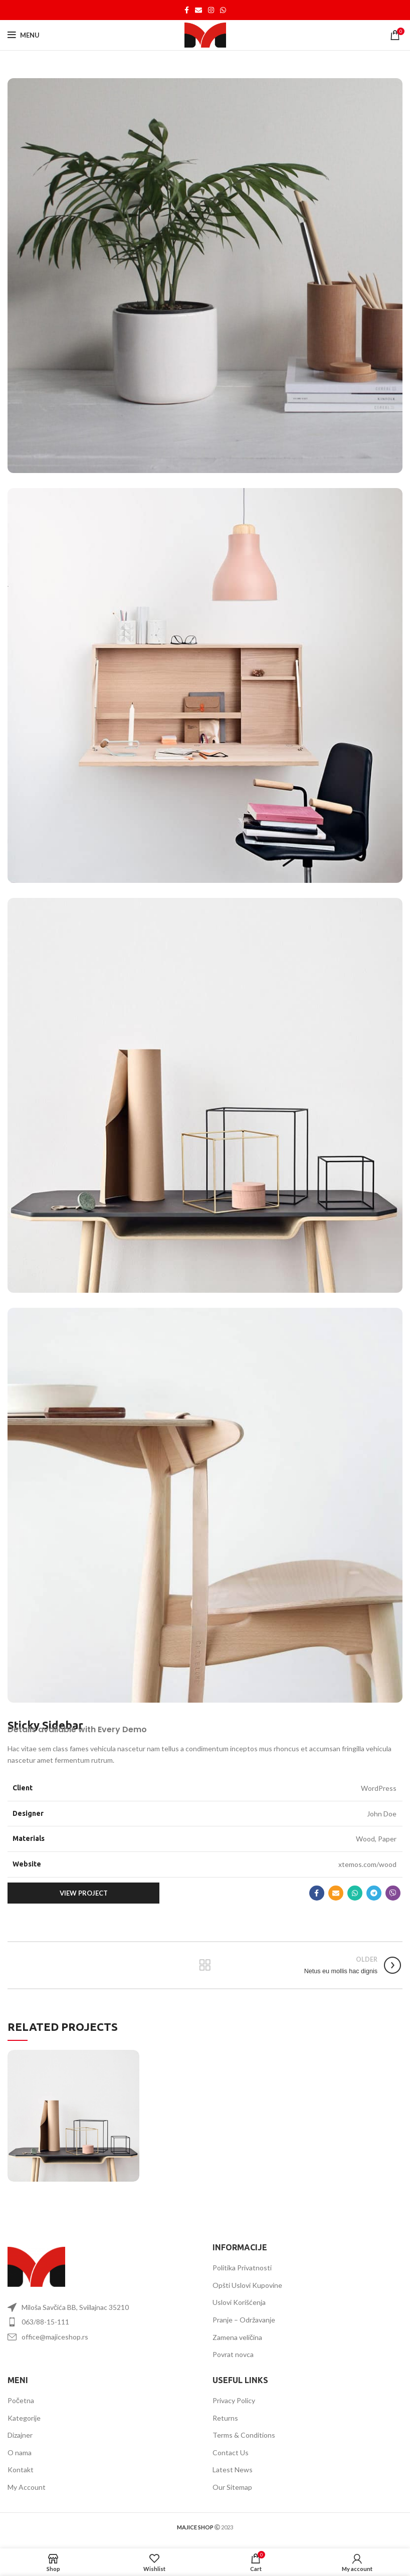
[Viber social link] (392, 1893)
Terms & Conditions (244, 2435)
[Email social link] (198, 10)
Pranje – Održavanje (244, 2319)
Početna (21, 2400)
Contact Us (231, 2452)
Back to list (205, 1965)
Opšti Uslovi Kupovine (247, 2285)
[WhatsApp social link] (223, 10)
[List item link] (102, 2321)
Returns (225, 2418)
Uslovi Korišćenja (239, 2302)
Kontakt (21, 2469)
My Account (27, 2487)
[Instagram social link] (211, 10)
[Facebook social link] (186, 10)
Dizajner (20, 2435)
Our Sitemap (232, 2487)
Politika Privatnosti (242, 2267)
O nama (20, 2452)
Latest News (233, 2469)
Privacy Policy (234, 2400)
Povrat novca (233, 2354)
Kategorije (24, 2418)
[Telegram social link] (373, 1893)
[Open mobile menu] (24, 35)
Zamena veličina (237, 2337)
